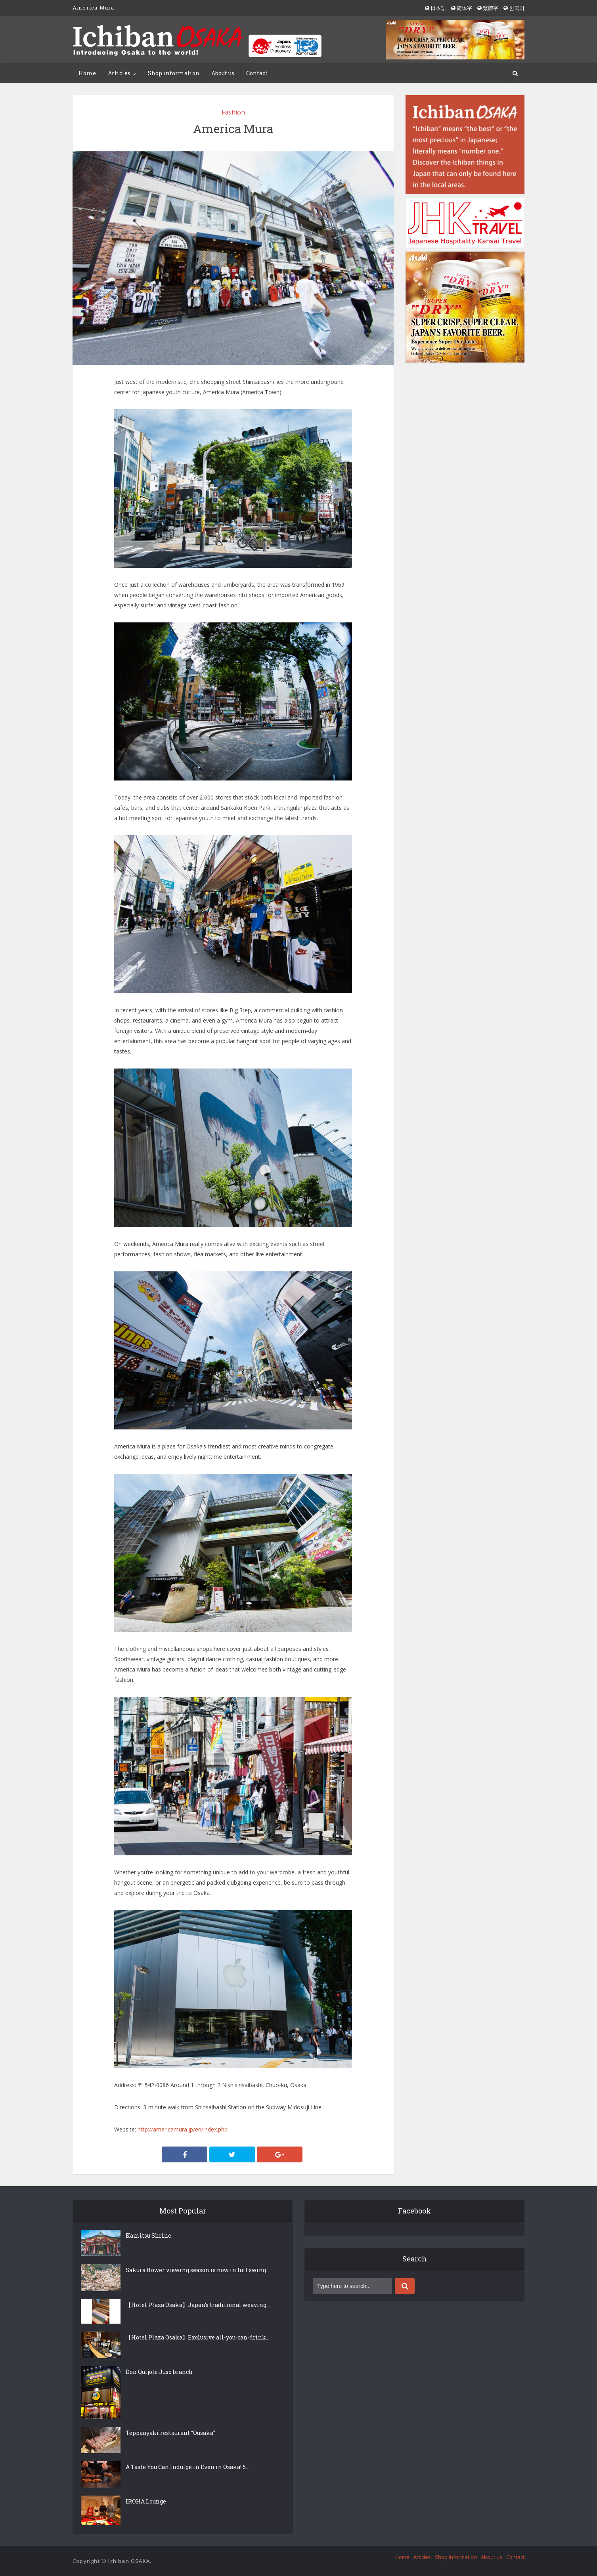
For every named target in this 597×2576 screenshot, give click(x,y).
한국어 (513, 7)
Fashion (233, 112)
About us (222, 73)
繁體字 (487, 7)
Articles (119, 73)
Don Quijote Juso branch (159, 2372)
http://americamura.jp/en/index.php (183, 2129)
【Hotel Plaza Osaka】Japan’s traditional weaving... (198, 2305)
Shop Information (456, 2557)
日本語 (435, 7)
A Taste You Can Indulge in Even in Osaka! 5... (187, 2467)
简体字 (461, 7)
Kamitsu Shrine (148, 2235)
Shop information (173, 73)
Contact (257, 73)
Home (87, 73)
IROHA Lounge (146, 2501)
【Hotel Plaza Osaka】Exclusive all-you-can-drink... (198, 2337)
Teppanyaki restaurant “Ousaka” (170, 2433)
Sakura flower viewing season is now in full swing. (196, 2270)
